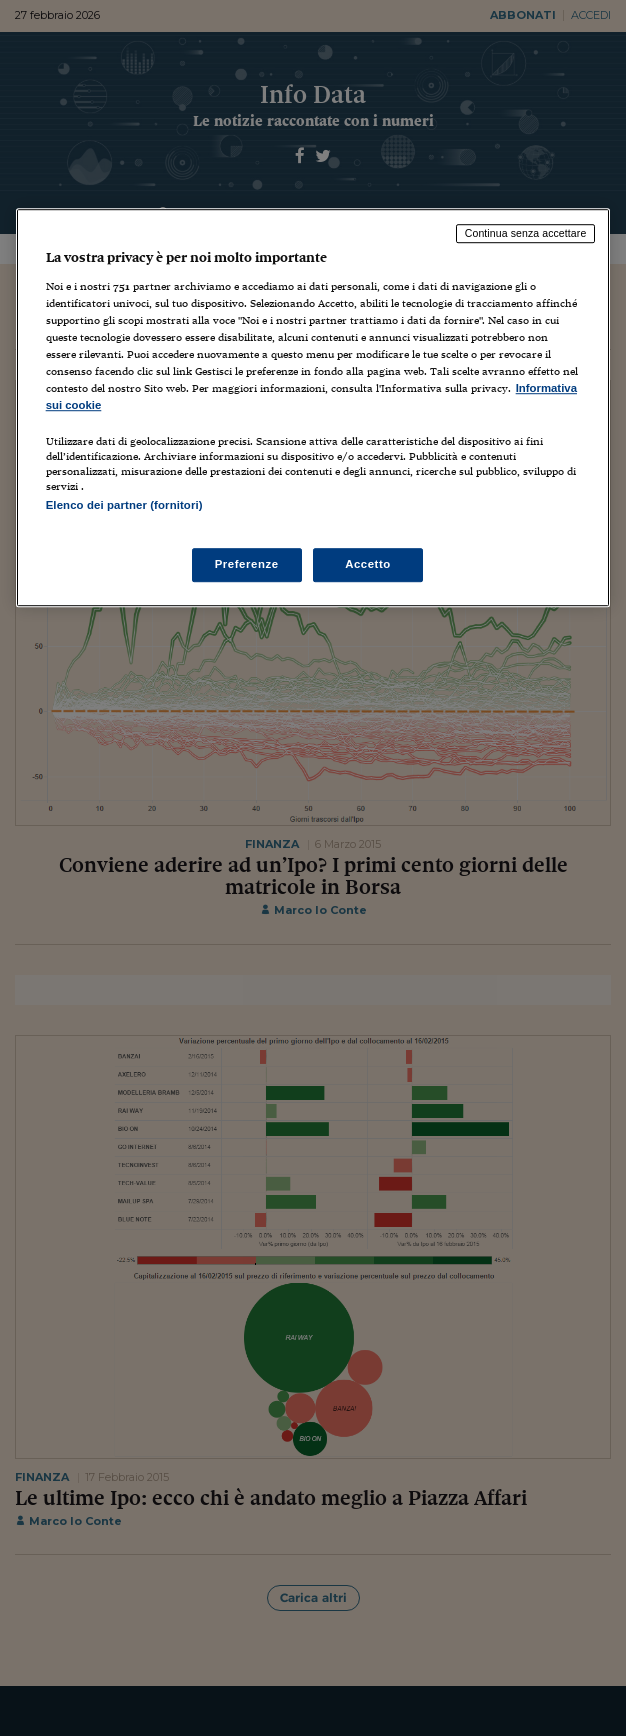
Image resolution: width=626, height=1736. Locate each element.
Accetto (368, 564)
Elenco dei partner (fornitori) (124, 506)
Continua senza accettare (526, 234)
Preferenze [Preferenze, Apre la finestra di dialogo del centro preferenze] (247, 564)
